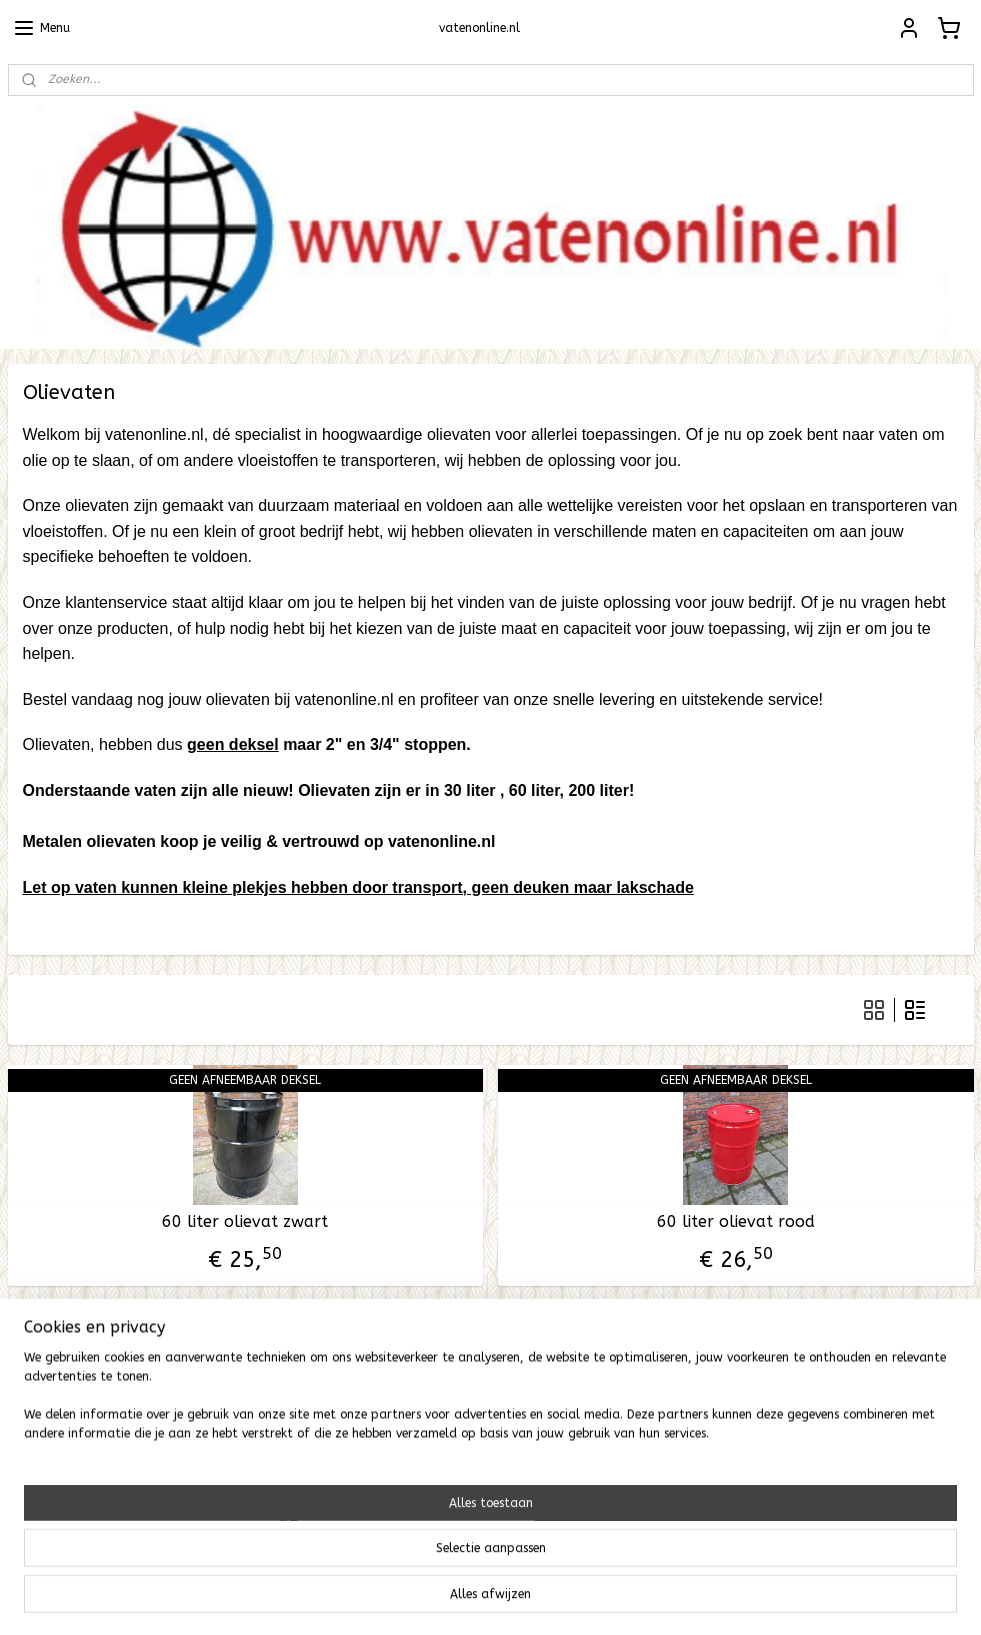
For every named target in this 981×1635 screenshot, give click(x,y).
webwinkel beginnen (538, 1598)
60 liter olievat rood (736, 1221)
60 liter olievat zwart (245, 1221)
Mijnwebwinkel (707, 1598)
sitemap (428, 1598)
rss (467, 1598)
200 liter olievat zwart (245, 1457)
